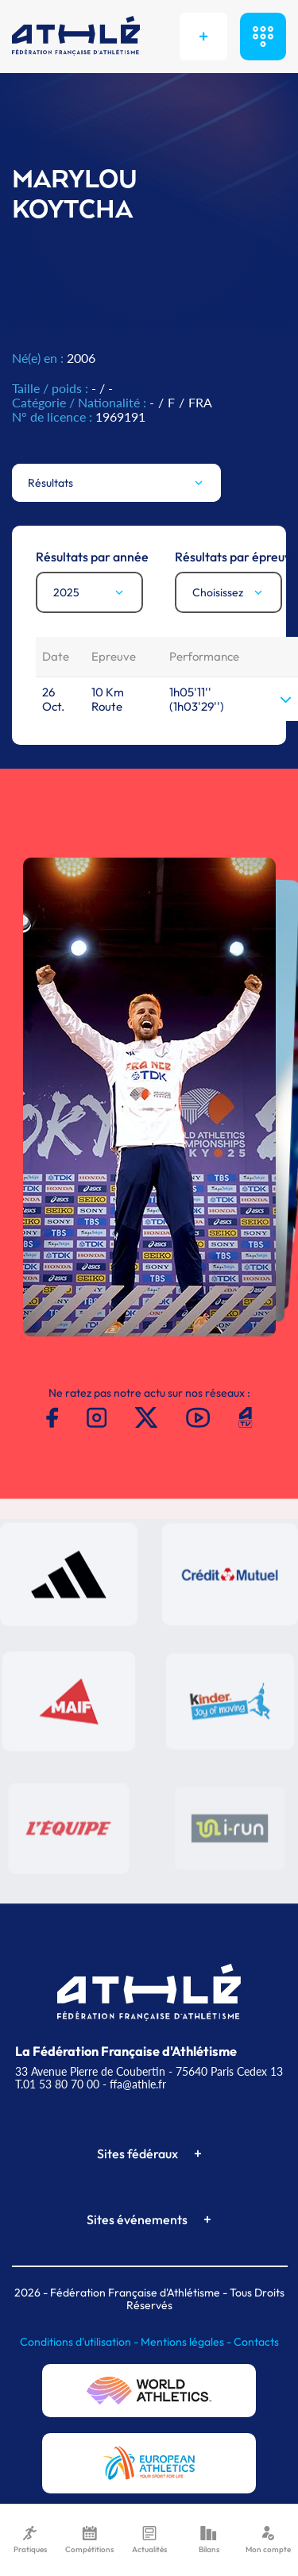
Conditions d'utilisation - (80, 2342)
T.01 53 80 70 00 (57, 2084)
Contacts (256, 2342)
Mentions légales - (187, 2342)
